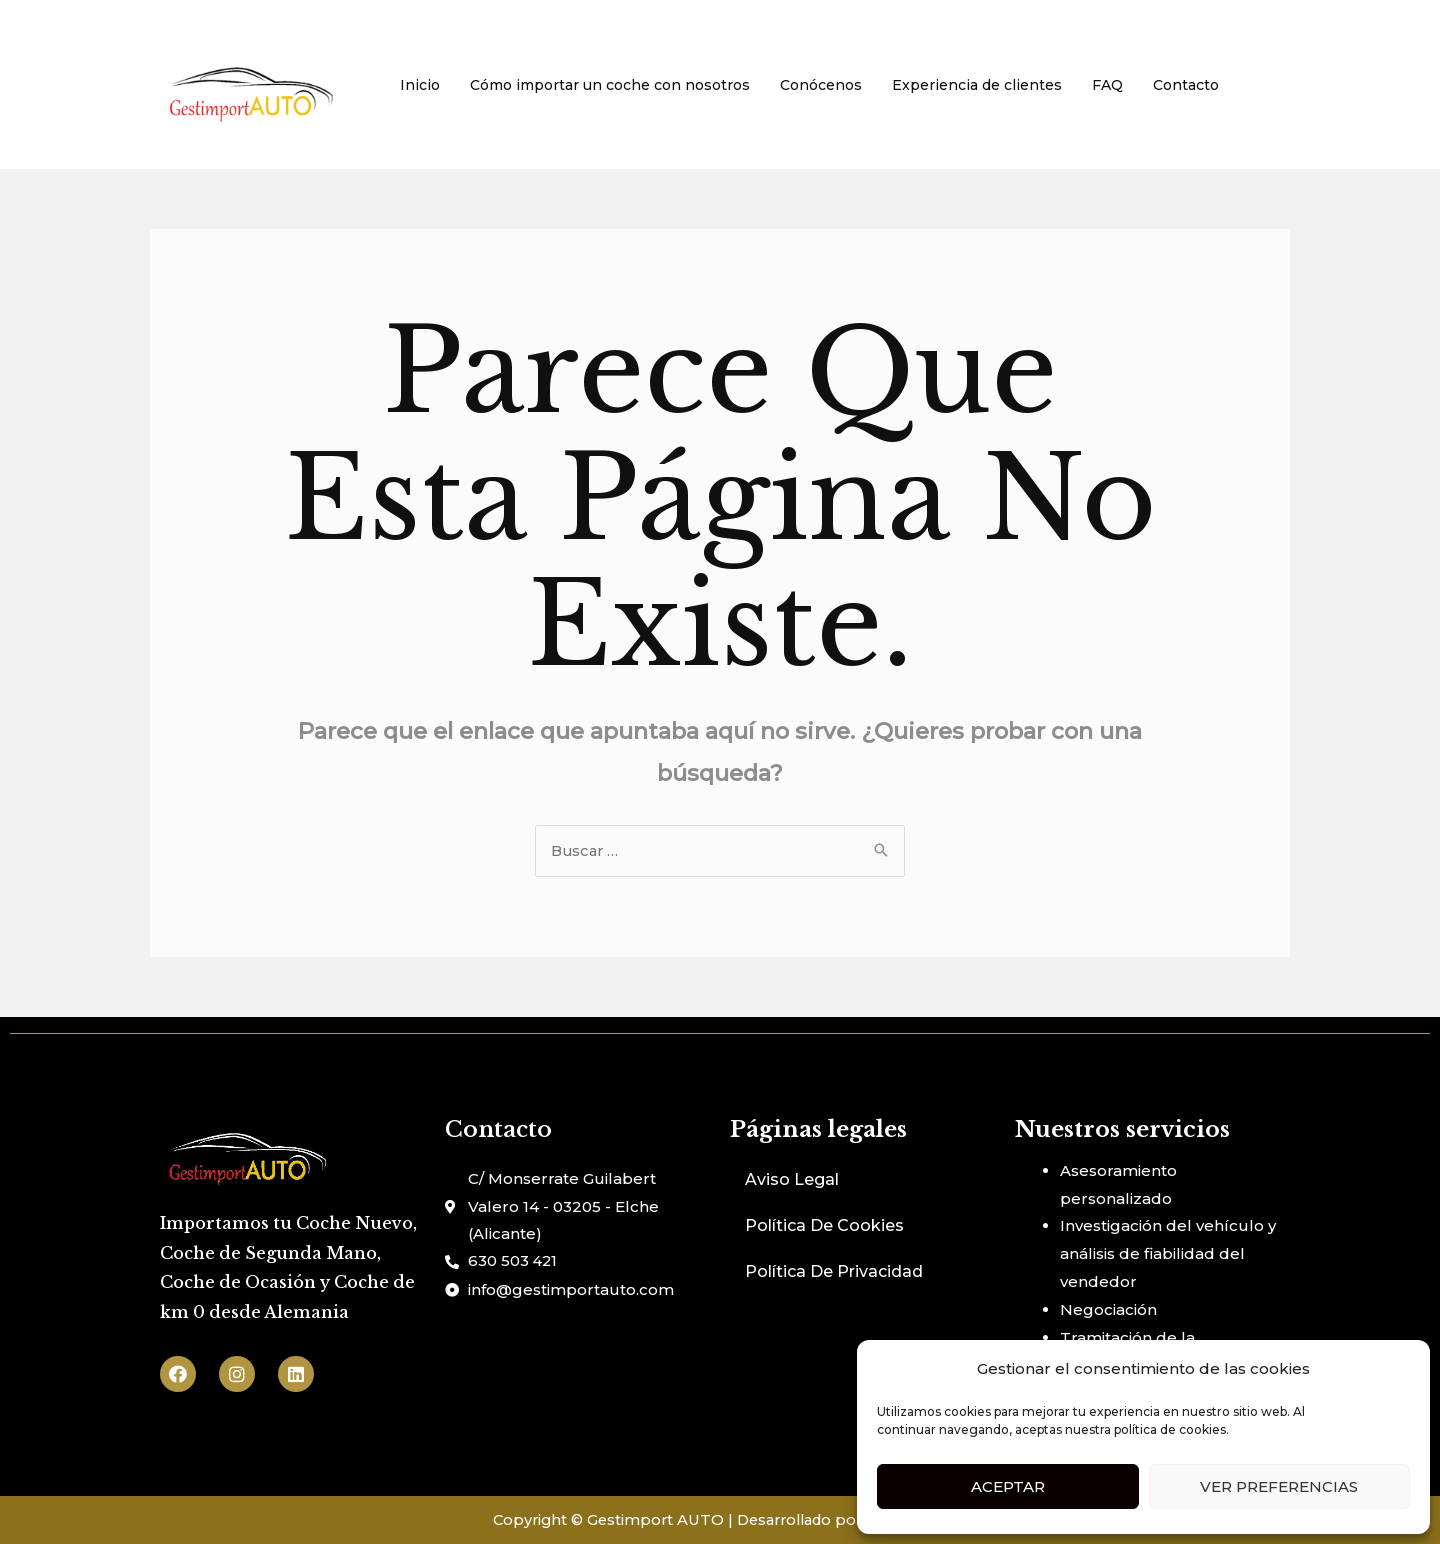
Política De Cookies (824, 1226)
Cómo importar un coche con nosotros (610, 85)
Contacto (1186, 85)
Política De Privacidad (834, 1272)
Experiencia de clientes (977, 85)
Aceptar (1008, 1486)
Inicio (420, 85)
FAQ (1107, 85)
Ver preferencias (1279, 1486)
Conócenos (821, 85)
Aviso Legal (792, 1180)
